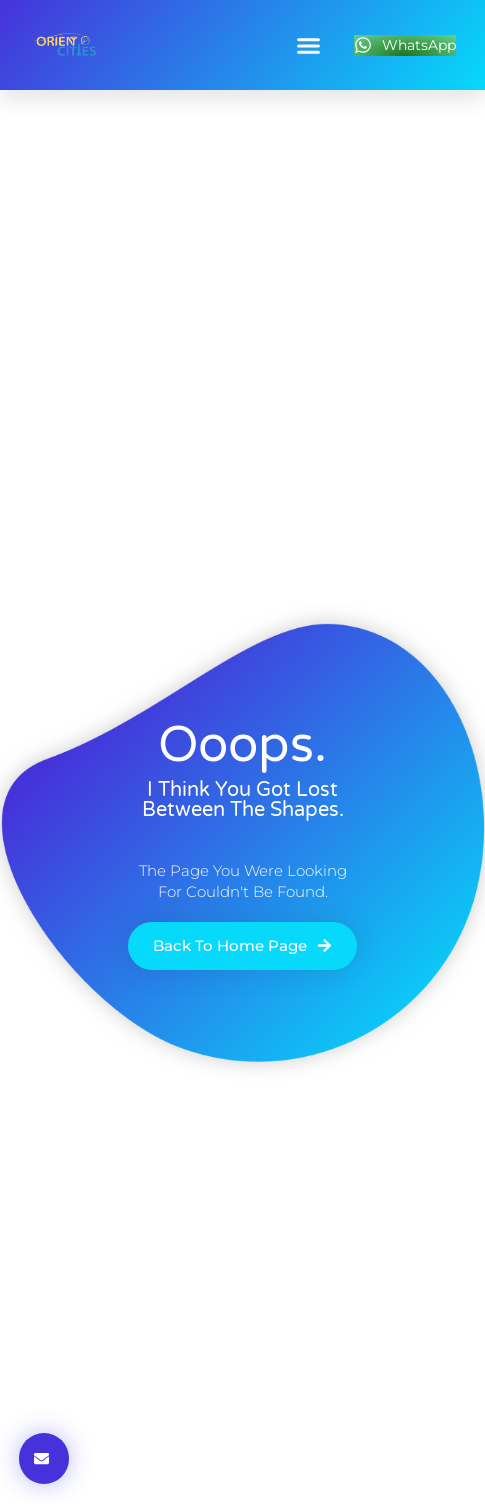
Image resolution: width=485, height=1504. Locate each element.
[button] (309, 45)
